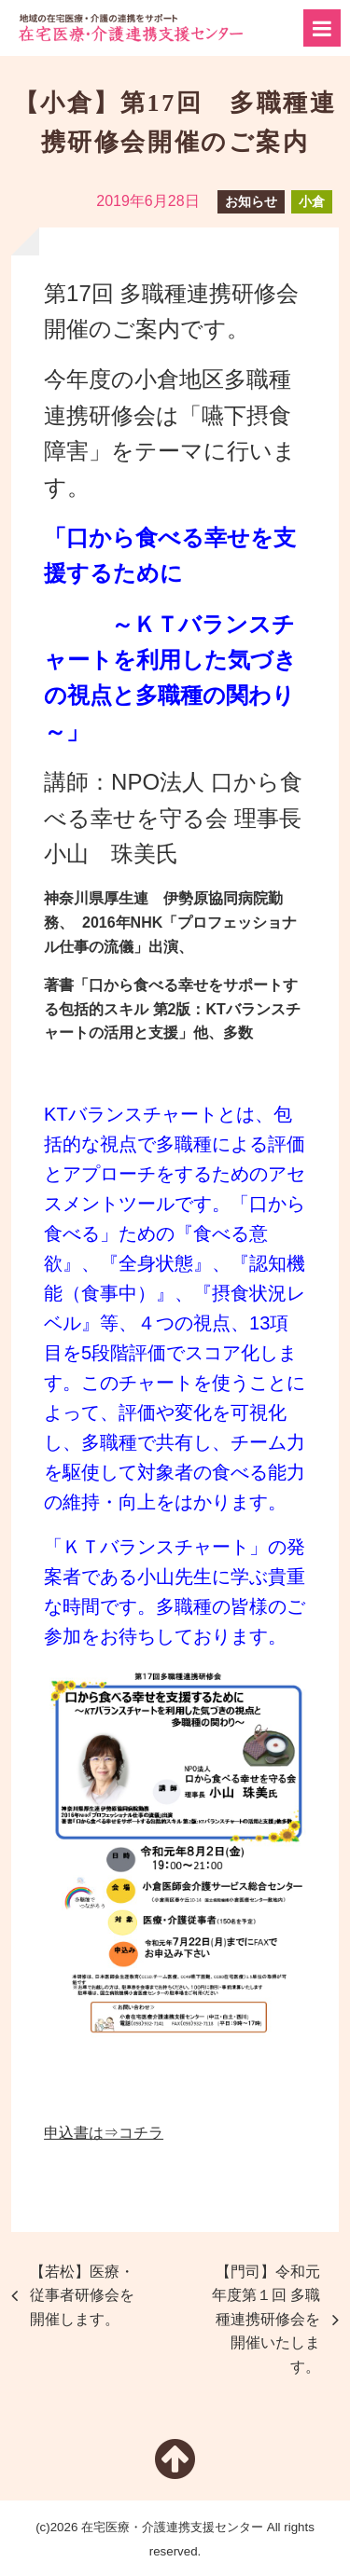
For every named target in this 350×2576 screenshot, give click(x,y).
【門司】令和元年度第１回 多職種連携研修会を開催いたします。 (266, 2319)
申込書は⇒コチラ (103, 2133)
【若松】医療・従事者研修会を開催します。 (82, 2295)
